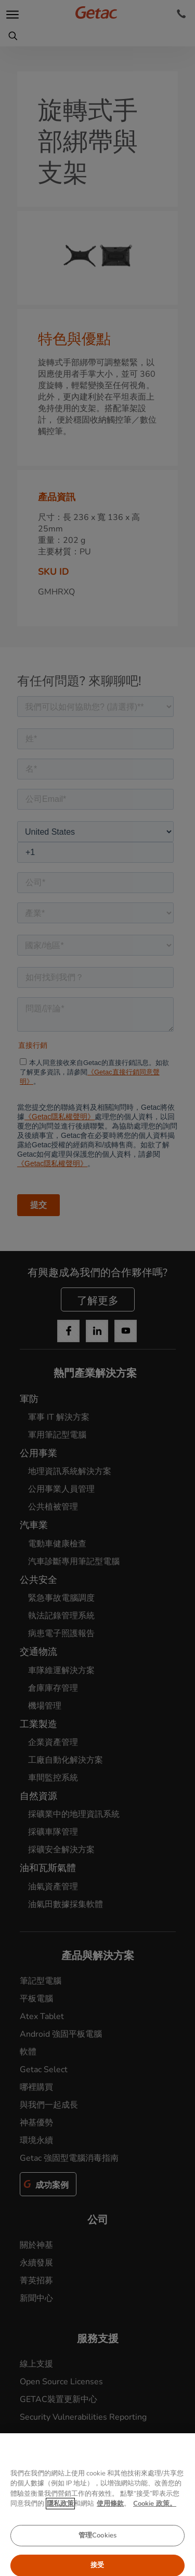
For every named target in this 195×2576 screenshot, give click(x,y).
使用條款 (110, 2537)
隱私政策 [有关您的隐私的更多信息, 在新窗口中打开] (60, 2537)
